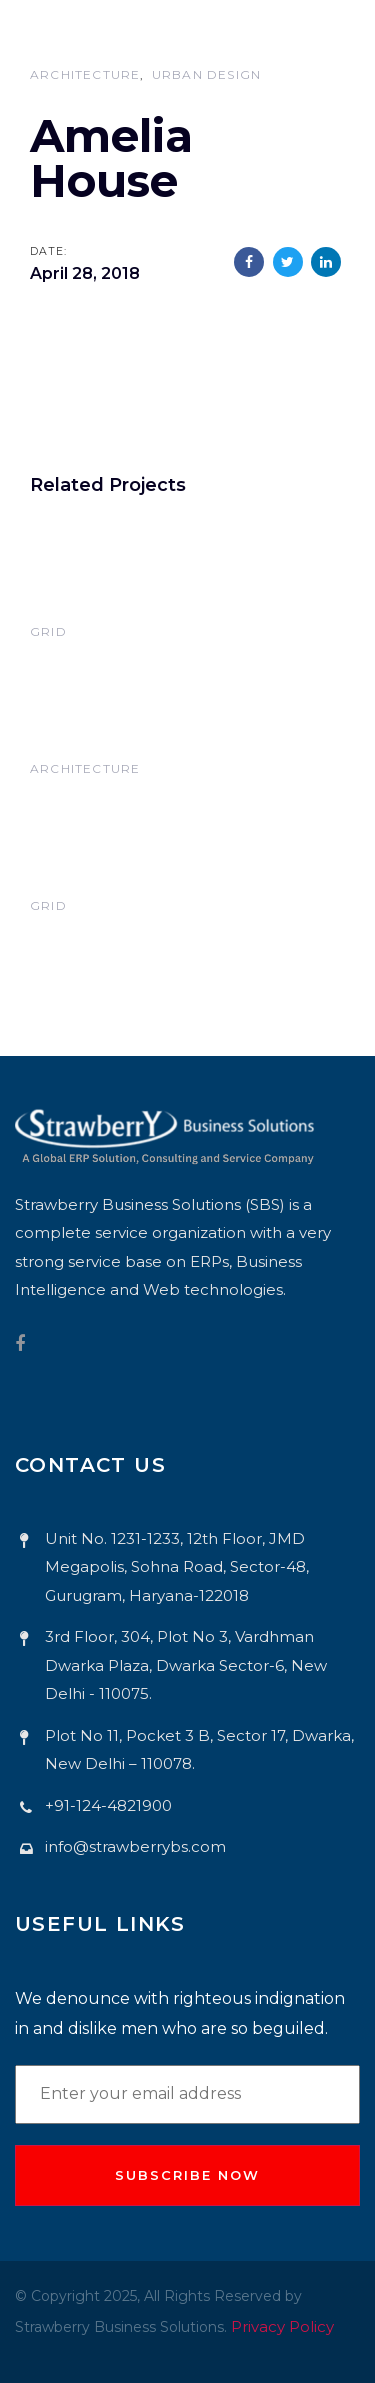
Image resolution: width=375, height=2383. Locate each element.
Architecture (85, 74)
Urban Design (206, 74)
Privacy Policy (282, 2326)
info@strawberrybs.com (135, 1846)
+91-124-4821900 (108, 1805)
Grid (48, 631)
